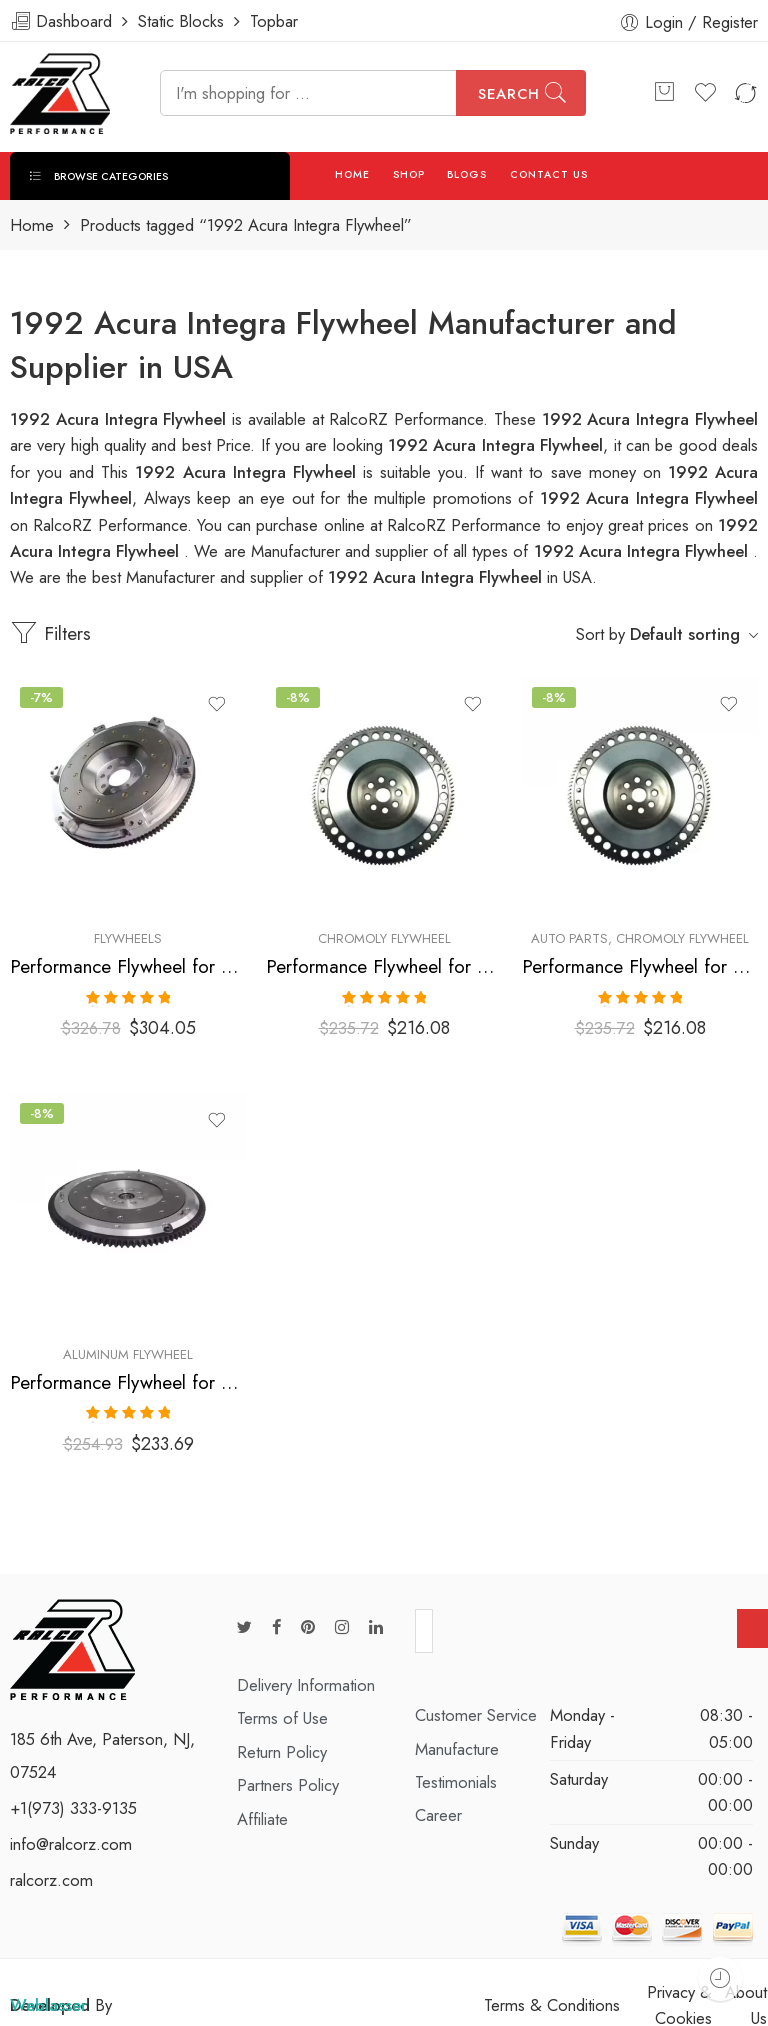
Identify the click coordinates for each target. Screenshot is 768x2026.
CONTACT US (549, 174)
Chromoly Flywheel (384, 938)
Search (509, 94)
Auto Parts (569, 938)
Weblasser (48, 1999)
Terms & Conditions (552, 1999)
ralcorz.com (51, 1874)
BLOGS (467, 174)
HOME (352, 174)
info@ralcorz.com (71, 1838)
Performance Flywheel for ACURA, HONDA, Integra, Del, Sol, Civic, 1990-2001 (384, 966)
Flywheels (128, 938)
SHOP (409, 174)
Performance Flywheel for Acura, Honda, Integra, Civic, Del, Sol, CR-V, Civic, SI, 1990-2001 (128, 966)
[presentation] (585, 1632)
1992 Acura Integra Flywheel (248, 472)
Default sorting (685, 634)
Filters (50, 633)
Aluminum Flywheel (128, 1351)
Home (32, 225)
